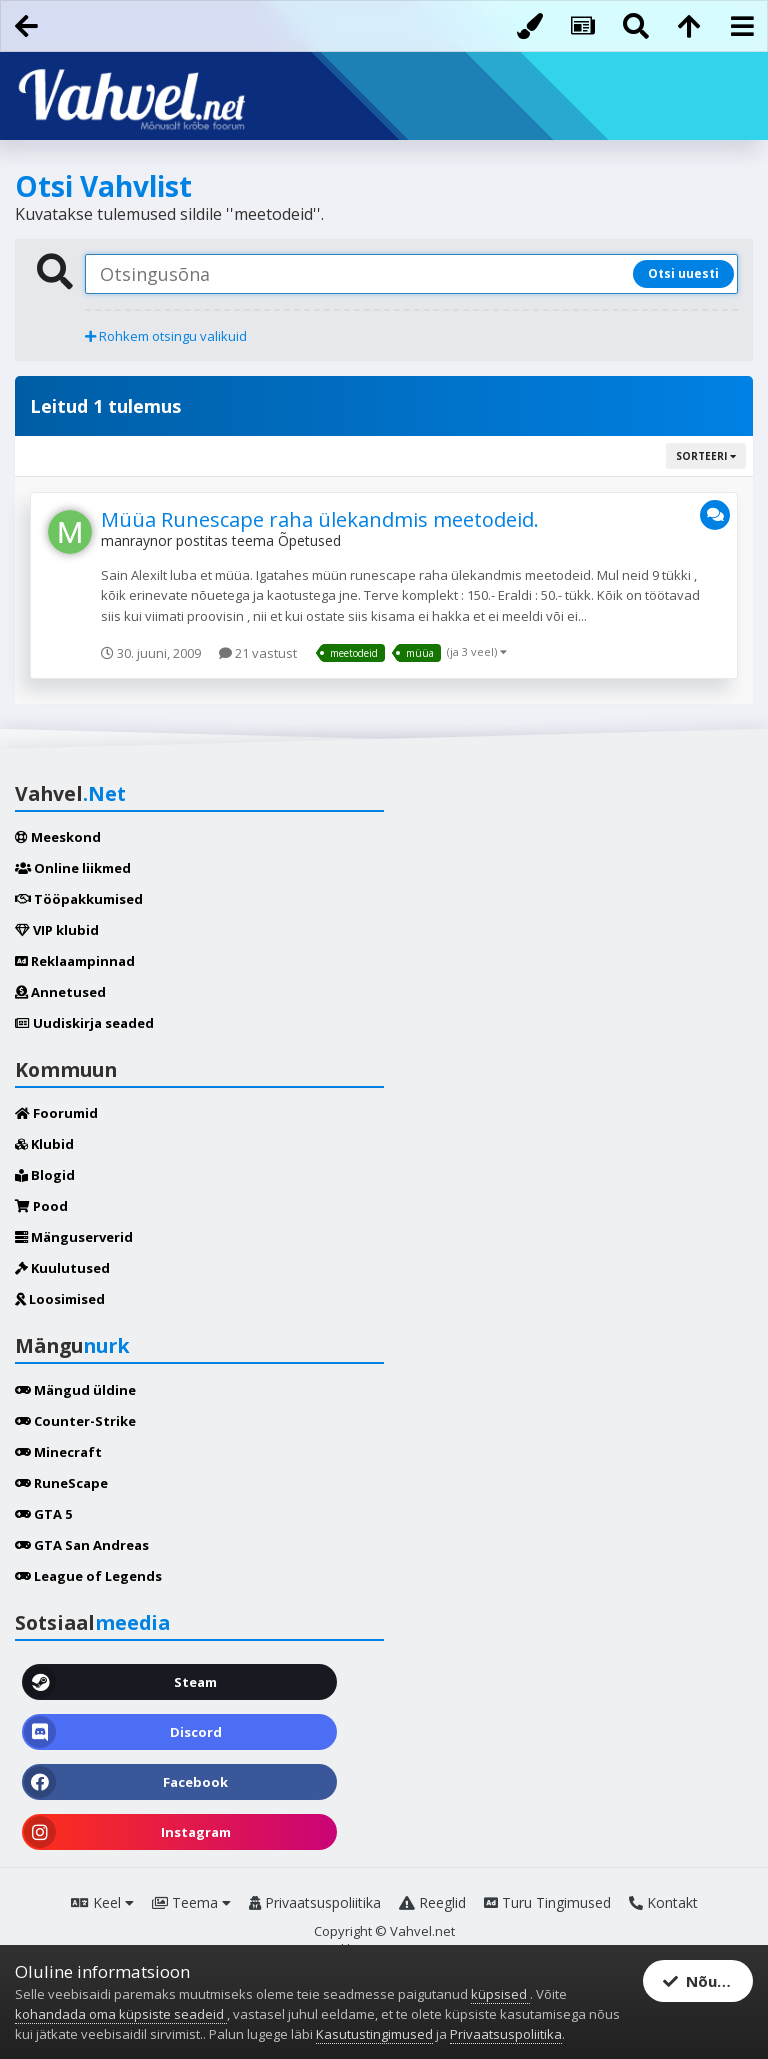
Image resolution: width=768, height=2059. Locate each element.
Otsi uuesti (683, 273)
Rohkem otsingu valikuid (166, 336)
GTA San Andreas (82, 1545)
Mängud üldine (75, 1390)
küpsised (500, 1994)
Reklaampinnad (75, 961)
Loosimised (60, 1299)
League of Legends (88, 1576)
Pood (41, 1206)
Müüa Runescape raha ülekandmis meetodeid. (320, 519)
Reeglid (432, 1902)
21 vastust (258, 653)
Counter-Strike (75, 1421)
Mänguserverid (74, 1237)
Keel (102, 1902)
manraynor (136, 540)
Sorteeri (706, 456)
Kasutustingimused (374, 2034)
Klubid (44, 1144)
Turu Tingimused (547, 1902)
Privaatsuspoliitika (315, 1902)
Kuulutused (62, 1268)
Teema (191, 1902)
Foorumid (56, 1113)
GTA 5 (43, 1514)
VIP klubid (57, 930)
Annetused (60, 992)
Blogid (45, 1175)
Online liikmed (73, 868)
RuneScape (61, 1483)
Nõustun (707, 1981)
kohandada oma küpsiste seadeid (121, 2014)
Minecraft (58, 1452)
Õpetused (309, 540)
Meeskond (58, 837)
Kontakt (663, 1902)
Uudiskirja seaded (84, 1023)
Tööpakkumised (79, 899)
